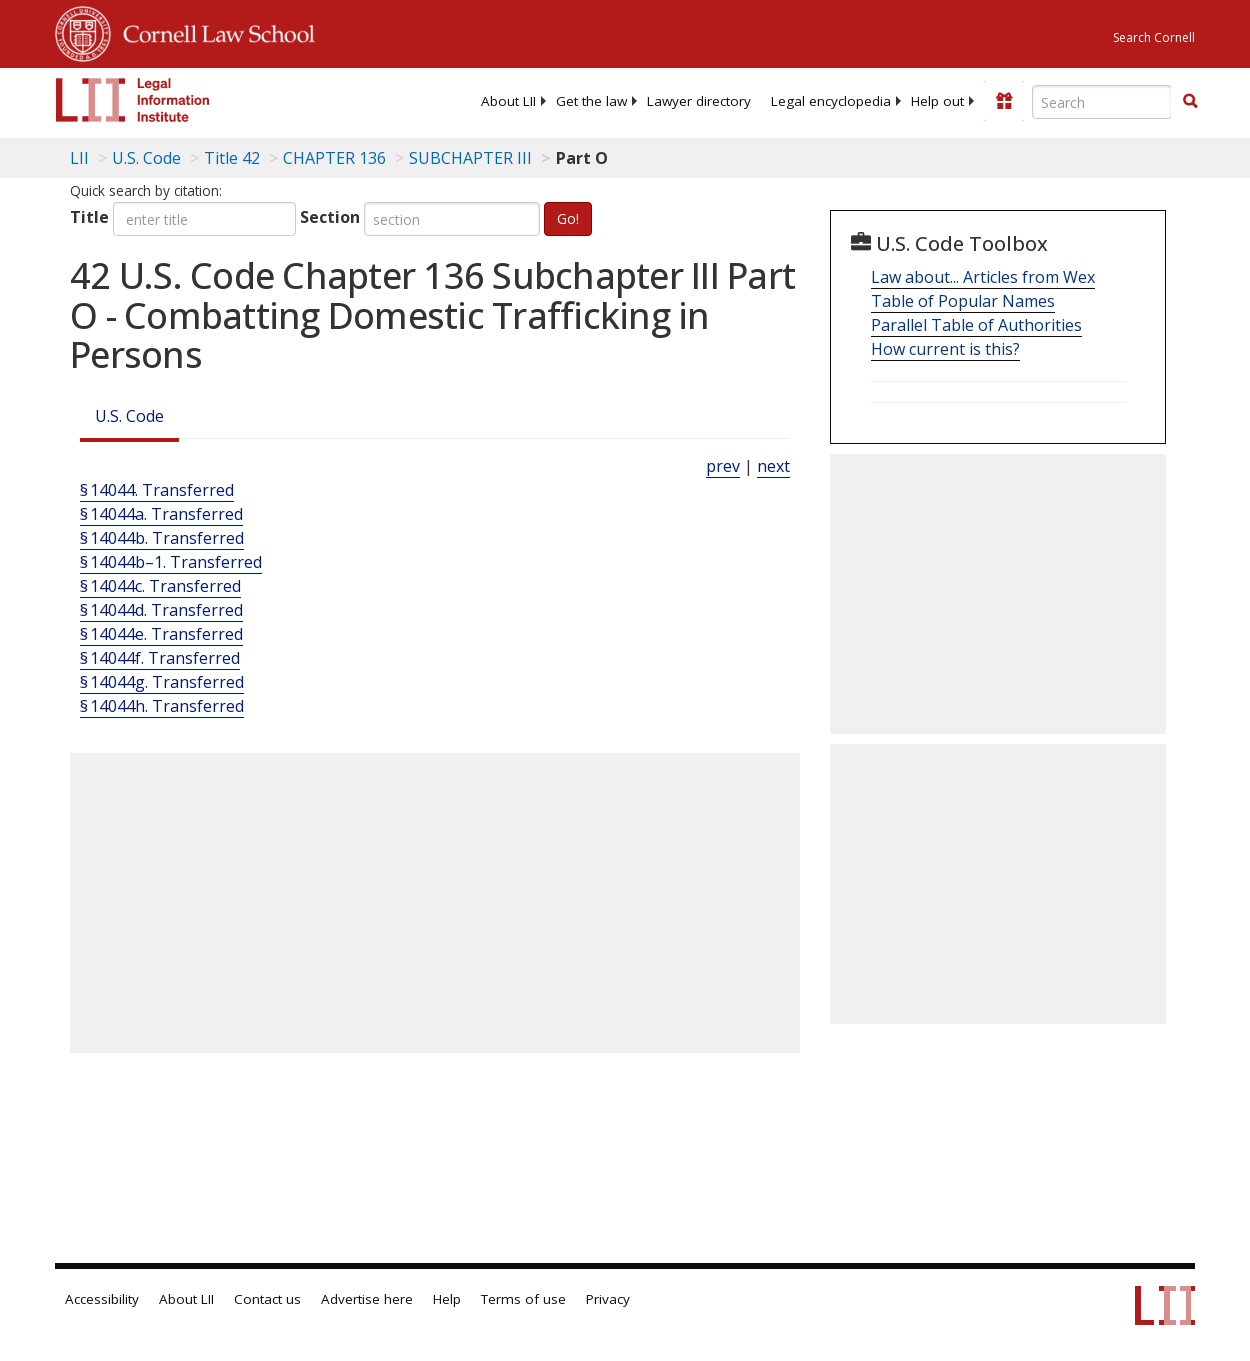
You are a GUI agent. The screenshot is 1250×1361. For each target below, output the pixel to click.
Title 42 (232, 158)
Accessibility (102, 1299)
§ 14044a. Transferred (161, 514)
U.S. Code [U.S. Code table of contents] (146, 158)
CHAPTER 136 (334, 158)
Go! (568, 218)
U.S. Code (129, 416)
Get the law (591, 101)
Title (89, 217)
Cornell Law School (213, 31)
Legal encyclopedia (831, 101)
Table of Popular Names (963, 301)
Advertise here (367, 1299)
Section (330, 217)
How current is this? (945, 349)
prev (723, 466)
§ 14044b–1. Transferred (171, 562)
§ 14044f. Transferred (160, 658)
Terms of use (523, 1299)
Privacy (608, 1299)
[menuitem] (508, 101)
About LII (508, 101)
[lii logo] (133, 100)
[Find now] (1190, 102)
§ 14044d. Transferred (161, 610)
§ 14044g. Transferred (162, 682)
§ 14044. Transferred (157, 490)
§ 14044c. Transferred (160, 586)
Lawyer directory (699, 101)
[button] (1190, 101)
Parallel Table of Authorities (976, 325)
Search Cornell (1154, 37)
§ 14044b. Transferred (162, 538)
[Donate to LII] (1004, 101)
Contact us (267, 1299)
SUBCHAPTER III (470, 158)
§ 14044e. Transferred (161, 634)
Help (447, 1299)
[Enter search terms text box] (1102, 102)
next (773, 466)
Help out (937, 101)
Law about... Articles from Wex (983, 277)
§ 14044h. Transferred (162, 706)
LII (79, 158)
